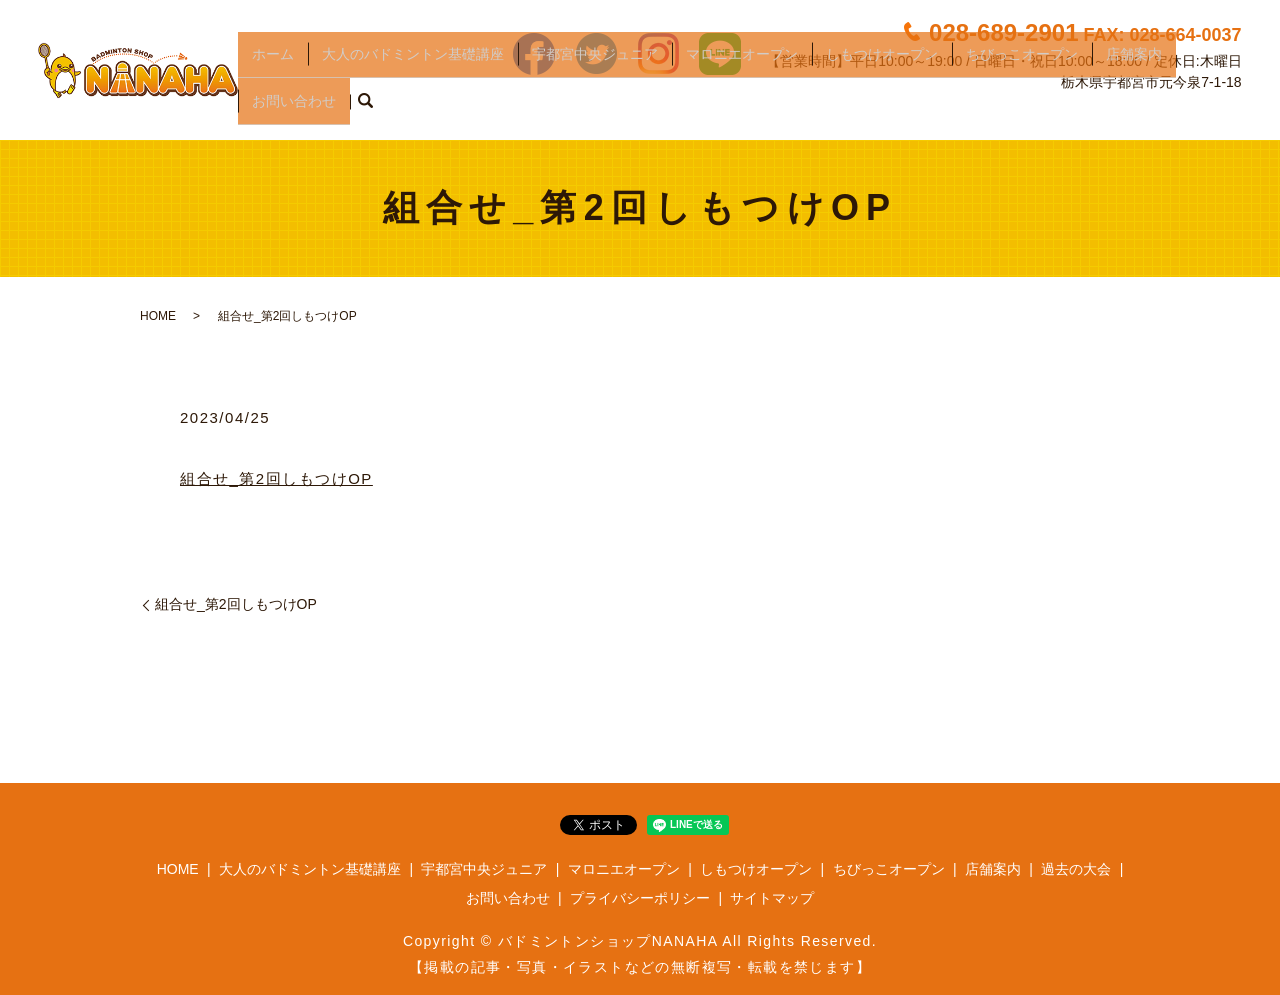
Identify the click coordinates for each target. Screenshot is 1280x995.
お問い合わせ (294, 108)
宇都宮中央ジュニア (595, 76)
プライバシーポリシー (640, 898)
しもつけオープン (882, 76)
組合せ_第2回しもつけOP (276, 478)
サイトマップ (772, 898)
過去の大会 (1076, 869)
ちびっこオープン (1022, 76)
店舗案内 (1134, 76)
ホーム (273, 76)
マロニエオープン (742, 76)
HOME (158, 316)
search (365, 109)
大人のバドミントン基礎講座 (413, 76)
